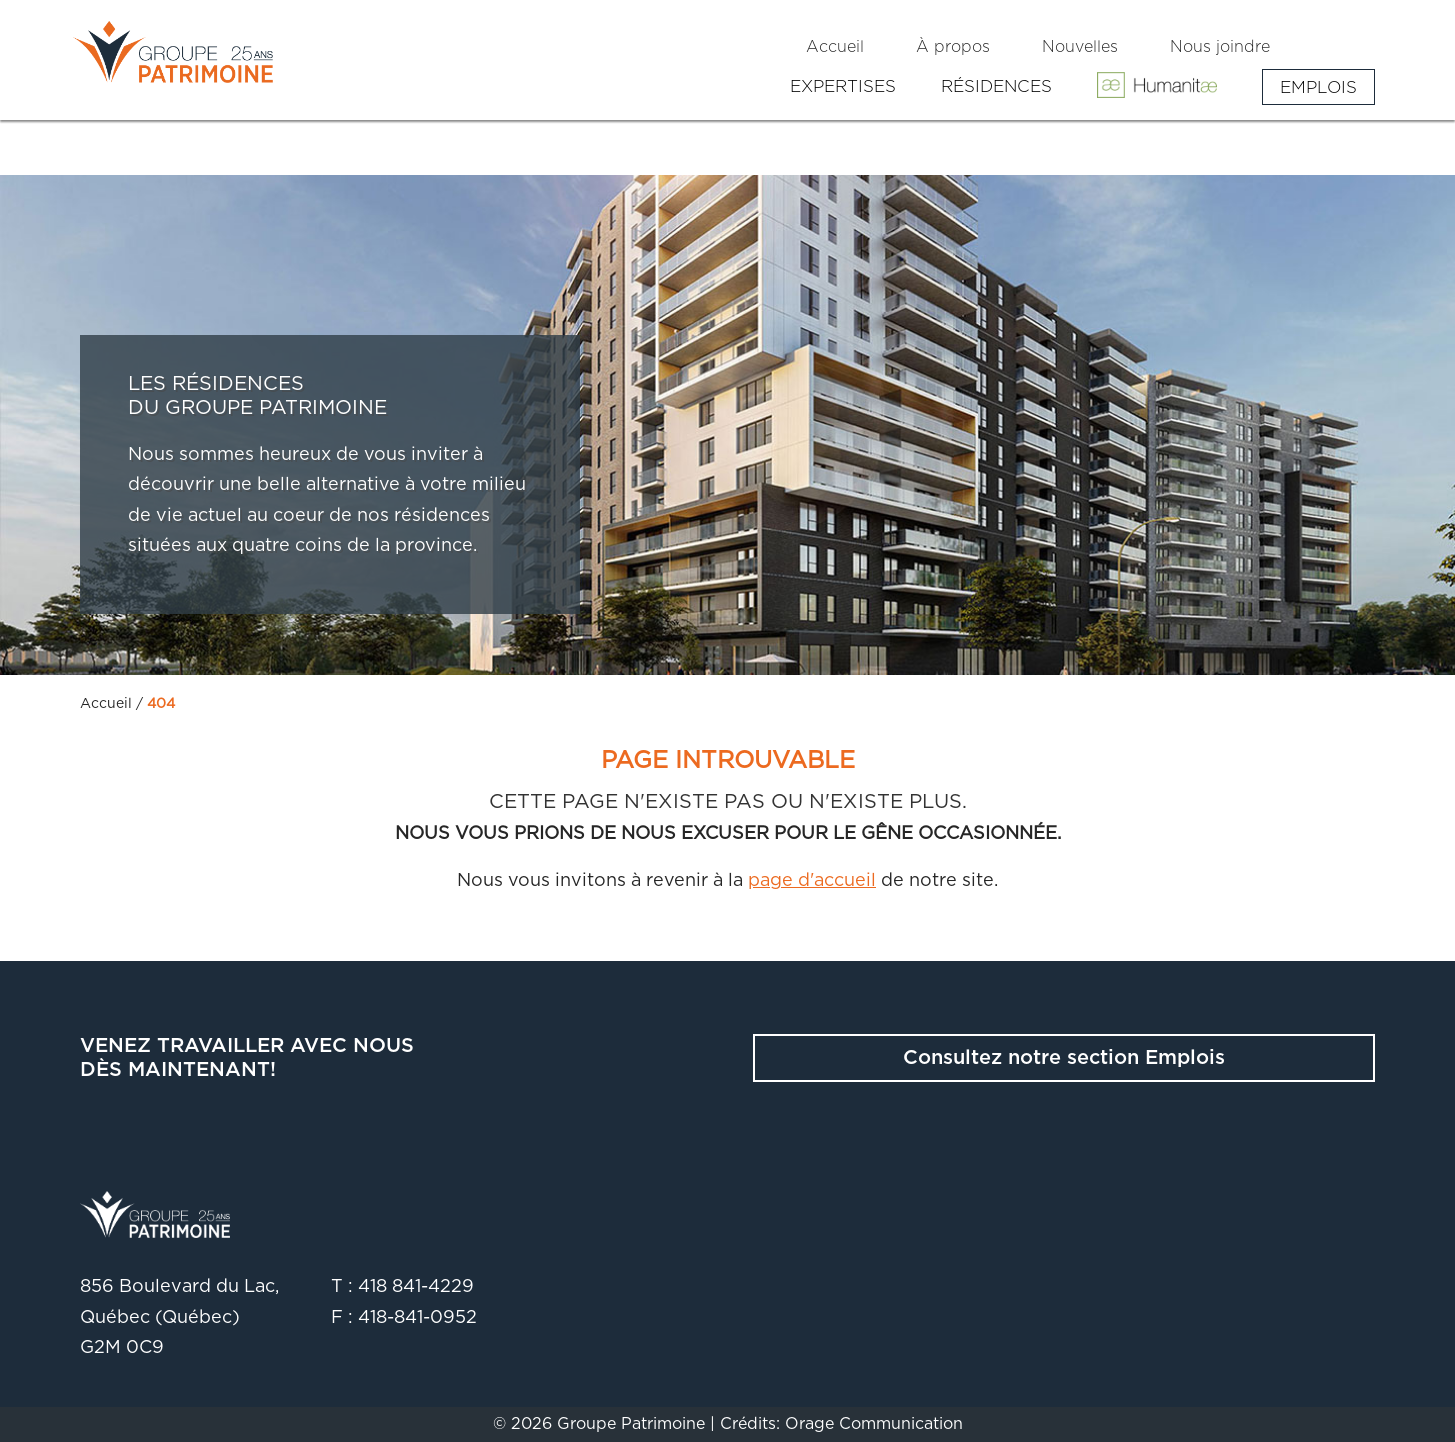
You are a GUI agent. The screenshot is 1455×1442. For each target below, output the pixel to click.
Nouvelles (1080, 47)
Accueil (835, 47)
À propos (953, 47)
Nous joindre (1220, 47)
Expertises (843, 86)
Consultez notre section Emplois (1064, 1058)
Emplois (1318, 86)
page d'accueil (812, 881)
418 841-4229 (416, 1287)
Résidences (996, 86)
